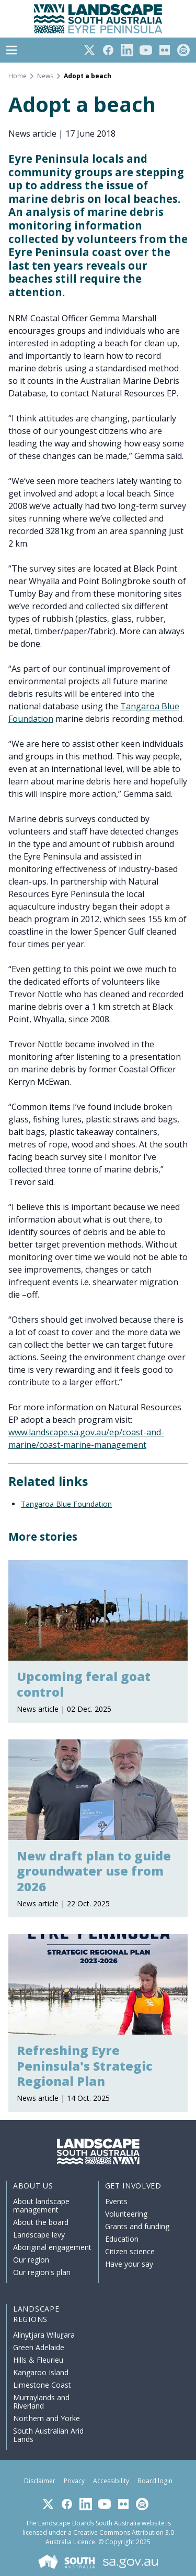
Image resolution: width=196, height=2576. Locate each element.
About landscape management (41, 2205)
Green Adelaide (38, 2347)
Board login (154, 2480)
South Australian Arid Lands (48, 2435)
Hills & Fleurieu (38, 2360)
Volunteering (126, 2214)
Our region (31, 2260)
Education (122, 2239)
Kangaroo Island (40, 2372)
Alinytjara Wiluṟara (44, 2335)
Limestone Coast (42, 2385)
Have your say (129, 2264)
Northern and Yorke (46, 2418)
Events (116, 2201)
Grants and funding (137, 2226)
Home (17, 76)
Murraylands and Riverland (41, 2401)
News (45, 76)
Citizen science (130, 2251)
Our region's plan (42, 2272)
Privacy (74, 2480)
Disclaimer (39, 2480)
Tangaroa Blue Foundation (66, 1504)
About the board (40, 2222)
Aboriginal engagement (52, 2247)
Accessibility (111, 2480)
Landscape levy (39, 2235)
